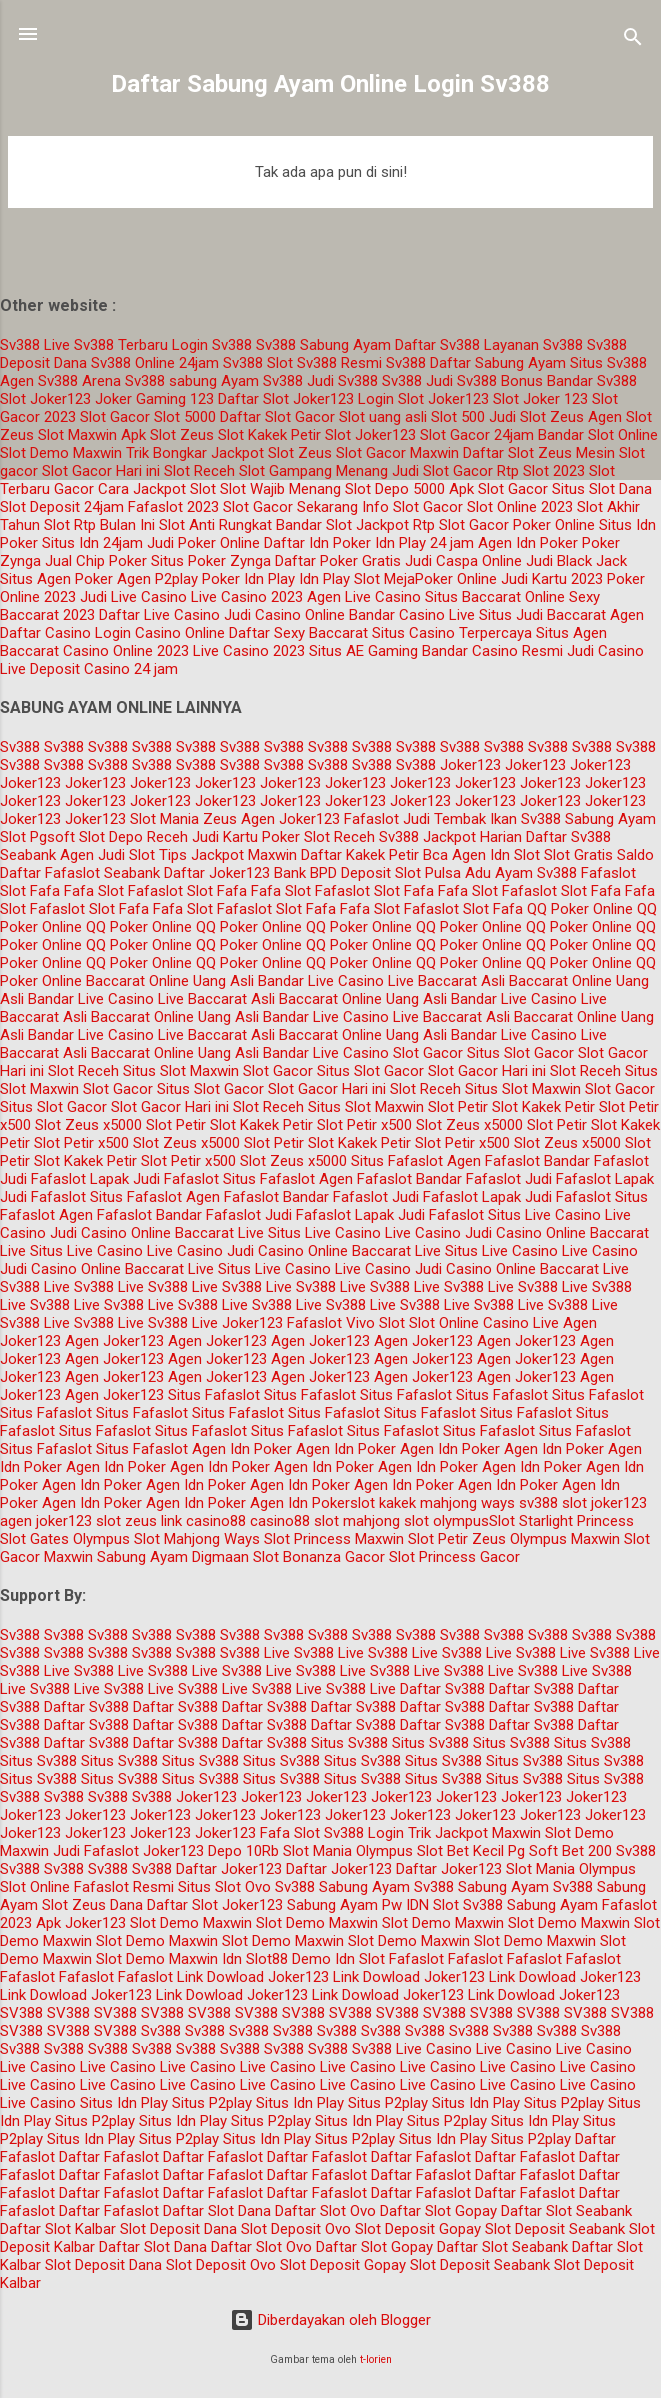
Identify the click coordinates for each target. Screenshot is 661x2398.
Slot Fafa (30, 891)
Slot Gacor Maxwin (397, 453)
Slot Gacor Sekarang (290, 507)
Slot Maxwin (77, 435)
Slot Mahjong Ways (197, 1539)
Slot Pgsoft (37, 837)
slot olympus (446, 1521)
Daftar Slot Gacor (277, 417)
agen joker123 (46, 1521)
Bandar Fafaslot (596, 1161)
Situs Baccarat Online (495, 597)
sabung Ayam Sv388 (236, 381)
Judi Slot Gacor (442, 471)
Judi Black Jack (576, 561)
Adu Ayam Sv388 (521, 873)
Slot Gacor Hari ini (101, 471)
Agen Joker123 (290, 819)
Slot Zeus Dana (92, 1905)
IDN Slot (432, 1905)
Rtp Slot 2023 (541, 471)
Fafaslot (371, 819)
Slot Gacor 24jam (477, 435)
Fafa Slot (94, 891)
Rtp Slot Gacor (461, 525)
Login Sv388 (212, 345)
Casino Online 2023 (126, 651)
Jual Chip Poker (96, 561)
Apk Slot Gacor (498, 489)
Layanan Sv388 (533, 345)
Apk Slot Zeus (167, 435)
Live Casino (423, 1233)
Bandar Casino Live (412, 615)
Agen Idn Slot (496, 855)
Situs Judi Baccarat (542, 615)
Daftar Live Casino (159, 615)
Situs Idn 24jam (92, 543)
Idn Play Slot (339, 579)
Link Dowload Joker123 (253, 1977)
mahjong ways (467, 1503)
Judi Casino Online (284, 615)
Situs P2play (212, 2103)
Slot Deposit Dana (178, 2229)
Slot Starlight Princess (561, 1521)
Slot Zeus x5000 (88, 1125)
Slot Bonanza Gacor (319, 1557)
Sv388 (406, 363)
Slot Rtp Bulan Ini (99, 525)
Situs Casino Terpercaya (452, 633)
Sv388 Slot (258, 363)
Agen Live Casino (364, 597)
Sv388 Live (35, 345)
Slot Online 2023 (520, 507)
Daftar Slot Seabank (566, 2211)
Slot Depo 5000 (395, 489)
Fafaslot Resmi (124, 1887)
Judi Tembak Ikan (460, 819)
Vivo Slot (375, 1323)
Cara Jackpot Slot (157, 489)
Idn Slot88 (255, 1959)
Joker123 (470, 765)
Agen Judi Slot (107, 855)
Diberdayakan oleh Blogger (330, 2320)
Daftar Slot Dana (217, 2211)
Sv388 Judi (417, 381)
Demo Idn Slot (338, 1959)
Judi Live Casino (133, 597)
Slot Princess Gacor (454, 1557)
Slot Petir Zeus (457, 1539)
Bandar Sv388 (592, 381)
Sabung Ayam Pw (344, 1905)
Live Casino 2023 (247, 597)
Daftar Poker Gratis (338, 561)
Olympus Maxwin (565, 1539)
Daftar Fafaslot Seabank (80, 873)
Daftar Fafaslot (109, 2157)
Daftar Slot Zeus (517, 453)
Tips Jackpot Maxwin (228, 855)
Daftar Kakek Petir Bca (374, 855)
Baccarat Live (219, 1233)
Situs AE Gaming (363, 651)
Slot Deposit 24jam (62, 507)
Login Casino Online (160, 633)
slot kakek (383, 1503)
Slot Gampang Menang (313, 471)
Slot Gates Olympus (65, 1539)
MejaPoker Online (440, 579)
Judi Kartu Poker (246, 837)
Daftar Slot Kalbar (58, 2229)
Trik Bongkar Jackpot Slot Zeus (229, 453)
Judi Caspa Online (463, 561)
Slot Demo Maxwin (61, 453)
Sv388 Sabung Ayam (323, 345)
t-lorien (376, 2359)
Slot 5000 (185, 417)
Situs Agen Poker (56, 579)
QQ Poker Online (580, 909)
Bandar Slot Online (598, 435)
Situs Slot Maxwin (181, 1071)
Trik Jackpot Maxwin (474, 1833)
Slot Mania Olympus (348, 1851)
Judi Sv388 (342, 381)
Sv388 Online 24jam (155, 363)
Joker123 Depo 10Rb (211, 1851)
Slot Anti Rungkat (215, 525)
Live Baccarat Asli (446, 981)
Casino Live (521, 1323)
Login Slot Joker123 (423, 399)
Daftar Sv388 (437, 345)
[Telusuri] (633, 40)
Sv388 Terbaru (121, 345)
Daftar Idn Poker (317, 543)
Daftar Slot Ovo (325, 2211)
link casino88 (203, 1521)
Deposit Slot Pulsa (401, 873)
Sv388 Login (364, 1833)
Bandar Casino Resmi (492, 651)
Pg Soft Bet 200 (560, 1851)
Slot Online (444, 1323)
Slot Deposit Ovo (296, 2229)
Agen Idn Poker (528, 543)
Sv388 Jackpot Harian (450, 837)
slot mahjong (357, 1521)
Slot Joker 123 (540, 399)
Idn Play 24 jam (424, 543)
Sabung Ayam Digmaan (173, 1557)
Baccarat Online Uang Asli (170, 981)
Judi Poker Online (203, 543)
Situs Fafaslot (397, 1161)
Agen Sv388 (39, 381)
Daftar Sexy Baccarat (298, 633)
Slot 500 (458, 417)
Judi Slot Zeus (536, 417)
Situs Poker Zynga (211, 561)
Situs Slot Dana (602, 489)
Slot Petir (458, 1107)
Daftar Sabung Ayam (498, 363)
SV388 (21, 2013)
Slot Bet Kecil (460, 1851)
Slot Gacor (115, 417)
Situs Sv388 (608, 363)
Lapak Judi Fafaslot (154, 1179)
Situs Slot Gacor (520, 1053)
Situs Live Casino (544, 1215)
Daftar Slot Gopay (438, 2211)
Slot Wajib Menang (280, 489)
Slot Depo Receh (133, 837)
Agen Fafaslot (493, 1161)
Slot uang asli (383, 417)
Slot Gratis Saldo (599, 855)
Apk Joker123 (81, 1923)
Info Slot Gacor (412, 507)
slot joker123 (604, 1503)
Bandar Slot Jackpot (342, 525)
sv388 (538, 1503)
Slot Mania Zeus (183, 819)
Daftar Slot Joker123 (286, 399)
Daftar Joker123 (229, 1869)
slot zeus (126, 1521)
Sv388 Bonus (500, 381)
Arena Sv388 (123, 381)
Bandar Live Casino (321, 981)
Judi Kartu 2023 (552, 579)
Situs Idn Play (124, 2103)
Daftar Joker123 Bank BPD (250, 873)
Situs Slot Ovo (224, 1887)
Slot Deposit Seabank (555, 2229)
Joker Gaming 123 (154, 399)
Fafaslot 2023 (173, 507)
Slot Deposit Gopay (418, 2229)
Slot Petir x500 (364, 1125)
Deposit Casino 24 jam (104, 669)
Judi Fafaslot (43, 1179)
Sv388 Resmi (339, 363)
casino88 (280, 1521)
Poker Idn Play (248, 579)
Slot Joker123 (45, 399)
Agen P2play (157, 579)
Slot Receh (199, 471)
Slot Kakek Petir (269, 435)
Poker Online (554, 525)
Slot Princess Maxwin (334, 1539)
